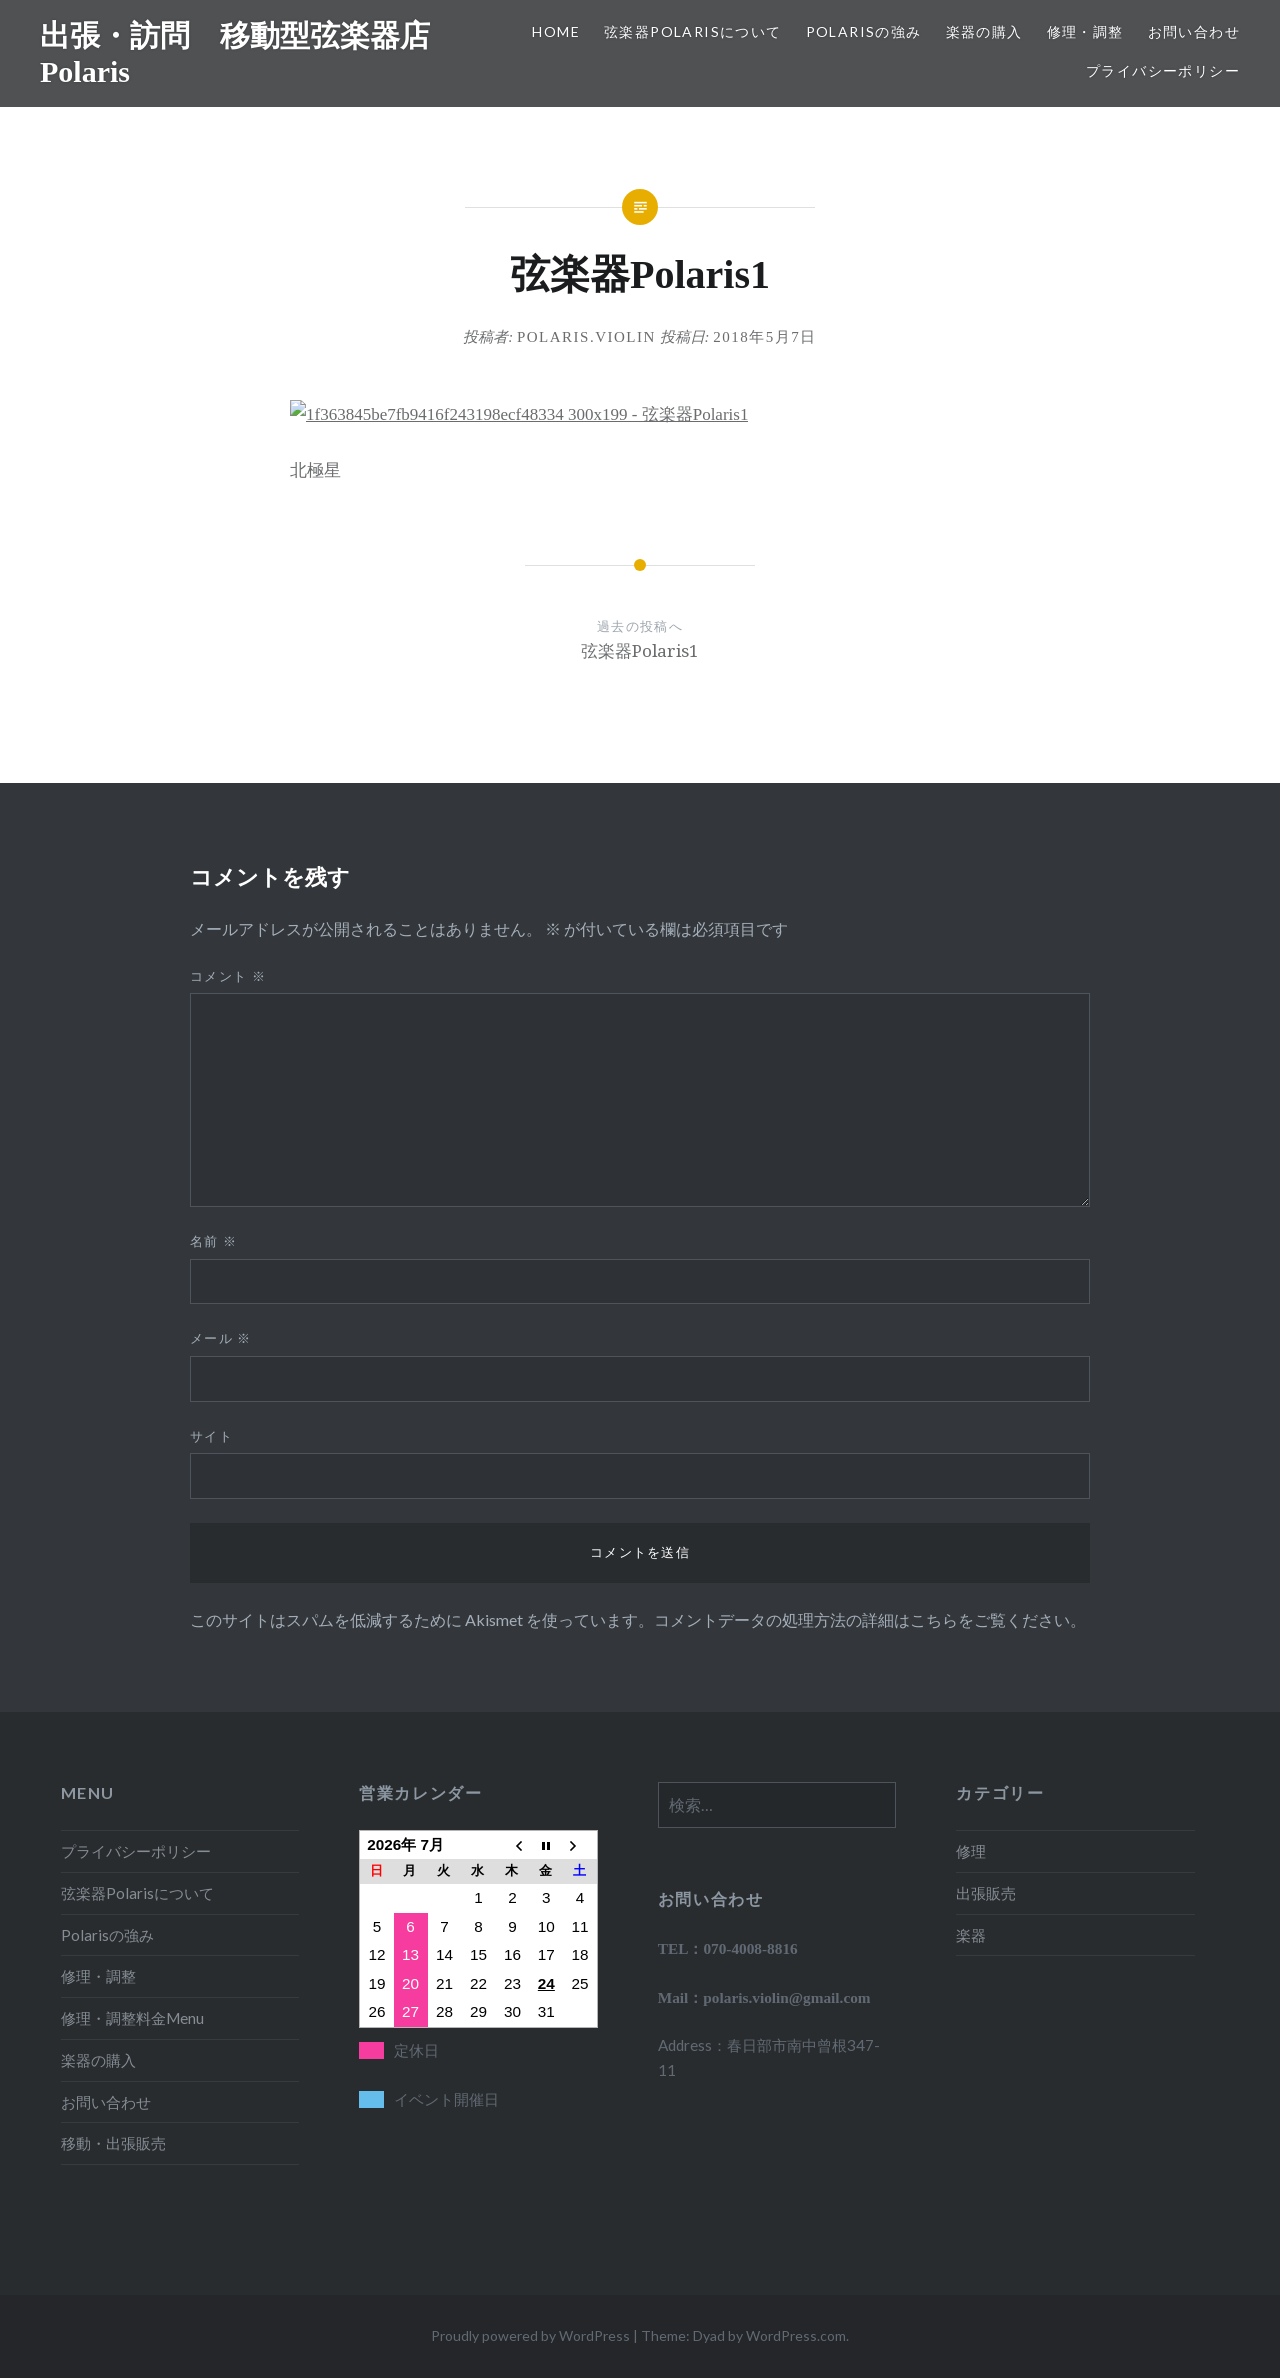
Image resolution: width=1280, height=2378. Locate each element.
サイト (211, 1436)
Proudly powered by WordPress (530, 2335)
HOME (556, 31)
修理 (971, 1851)
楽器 (971, 1935)
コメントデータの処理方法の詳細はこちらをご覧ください (862, 1619)
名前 (213, 1241)
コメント (228, 976)
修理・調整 (1085, 31)
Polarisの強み (864, 31)
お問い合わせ (1194, 31)
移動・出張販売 (113, 2143)
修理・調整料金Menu (132, 2018)
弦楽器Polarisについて (693, 31)
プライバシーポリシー (1163, 70)
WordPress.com (796, 2335)
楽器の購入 (984, 31)
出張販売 (986, 1893)
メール (221, 1338)
